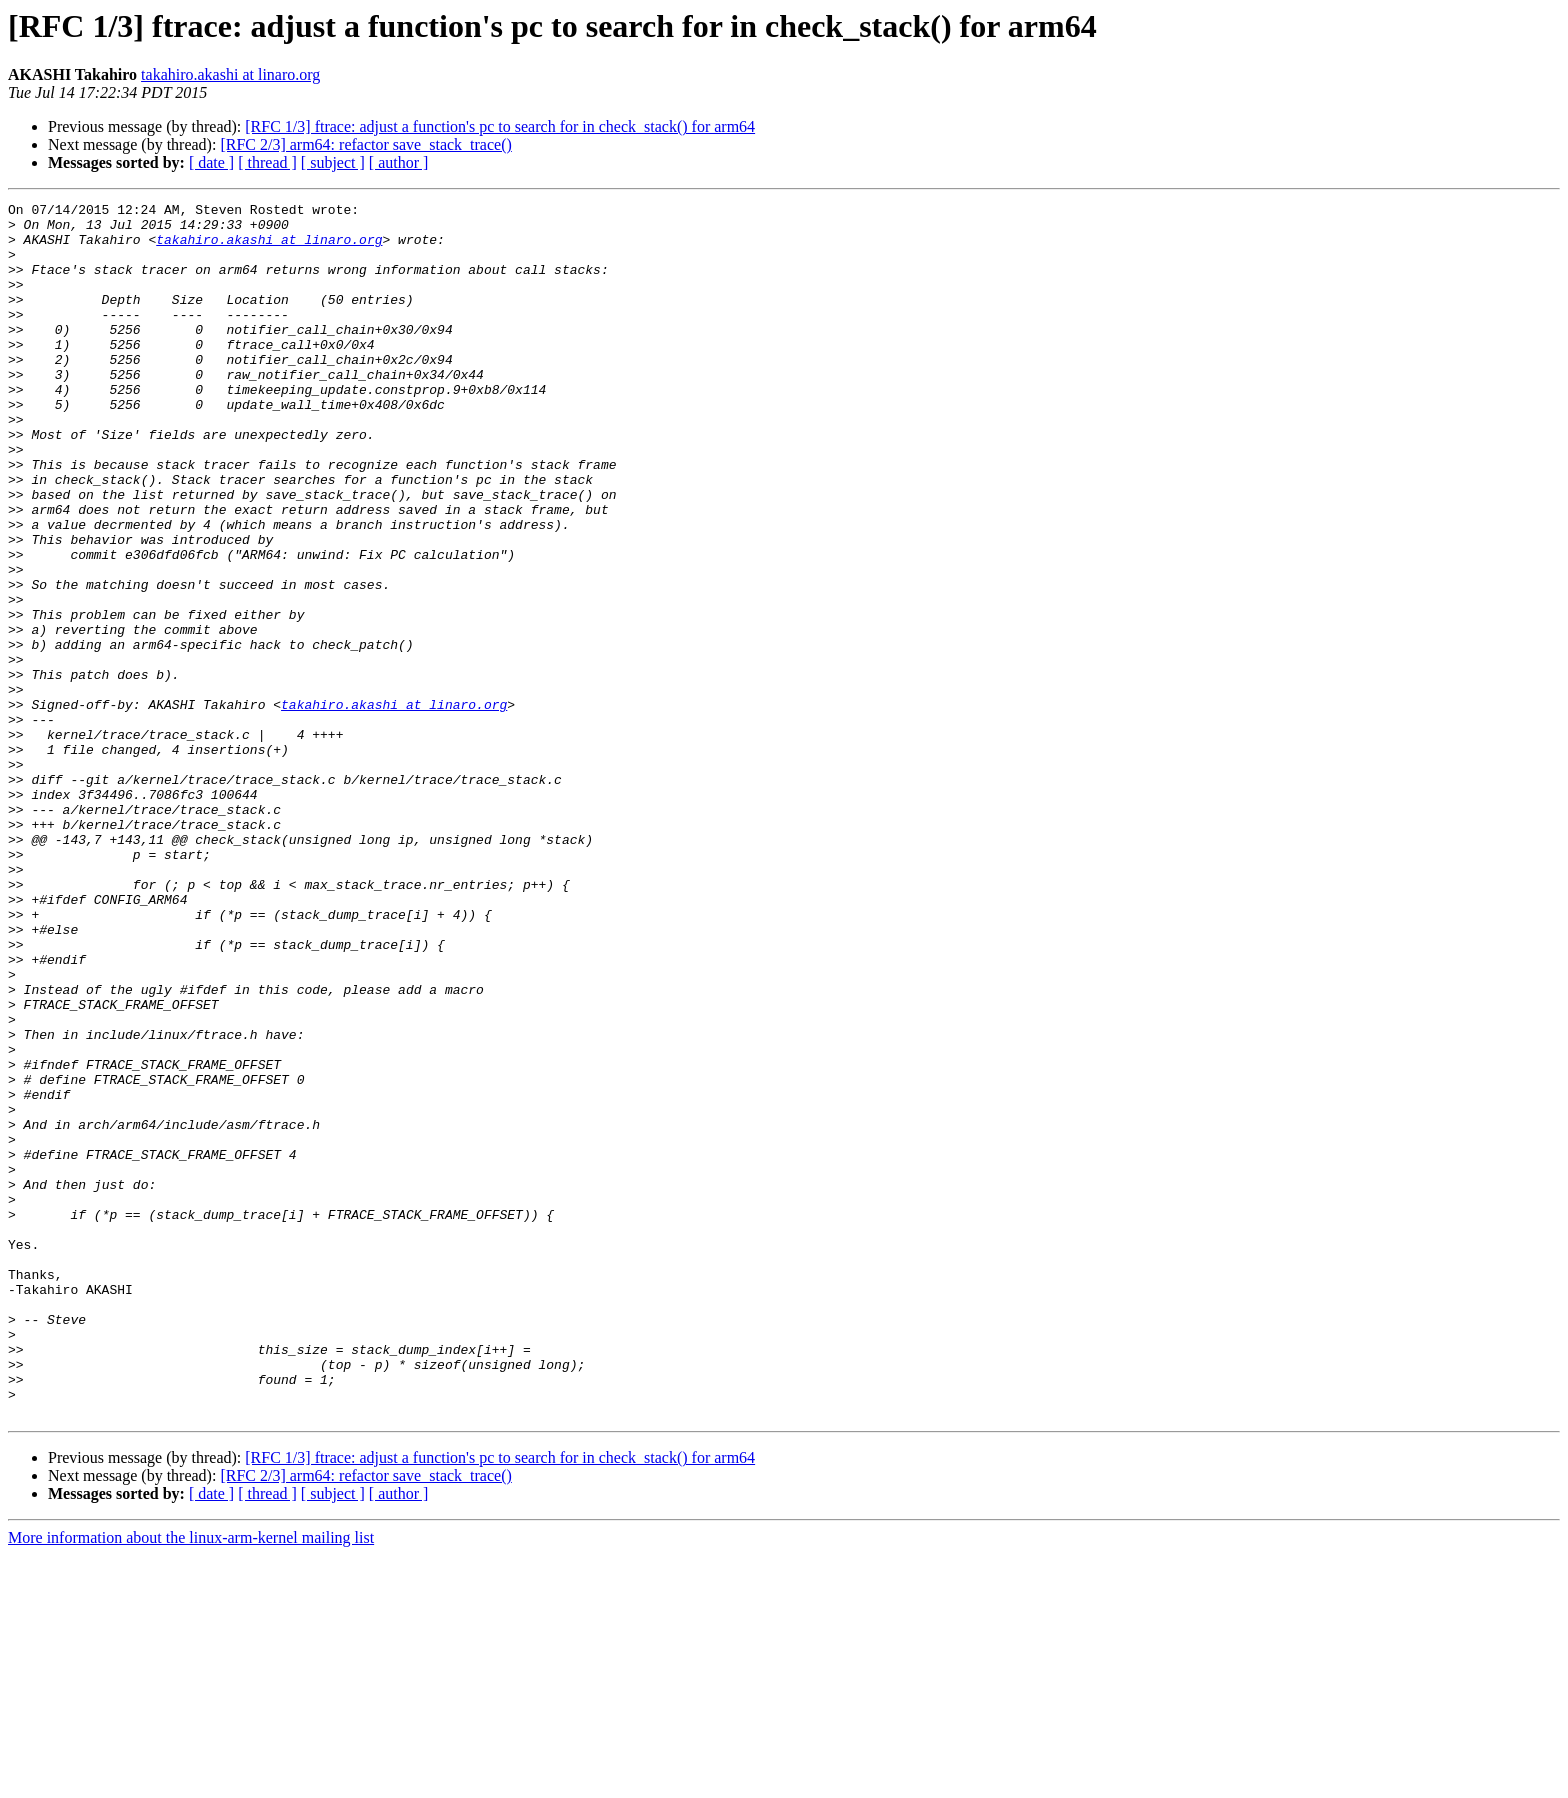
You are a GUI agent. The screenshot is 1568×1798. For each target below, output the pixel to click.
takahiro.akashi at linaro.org (230, 74)
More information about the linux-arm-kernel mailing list (191, 1780)
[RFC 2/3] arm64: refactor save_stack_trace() (365, 144)
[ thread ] (267, 162)
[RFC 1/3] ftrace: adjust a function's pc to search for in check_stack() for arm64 (500, 126)
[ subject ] (333, 162)
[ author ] (399, 162)
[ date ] (211, 162)
